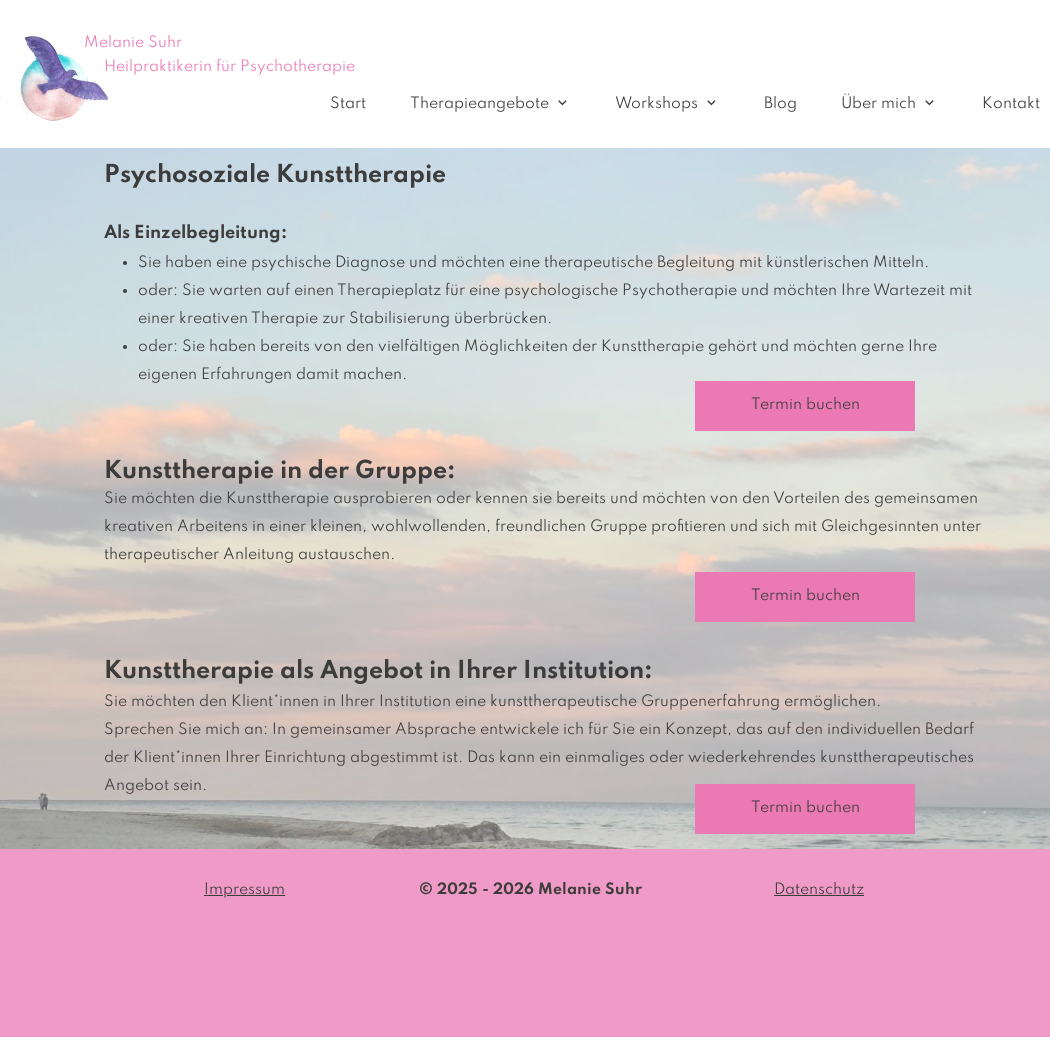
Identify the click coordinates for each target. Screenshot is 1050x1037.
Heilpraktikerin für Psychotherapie (229, 67)
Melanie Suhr (133, 43)
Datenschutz (819, 890)
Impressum (244, 890)
